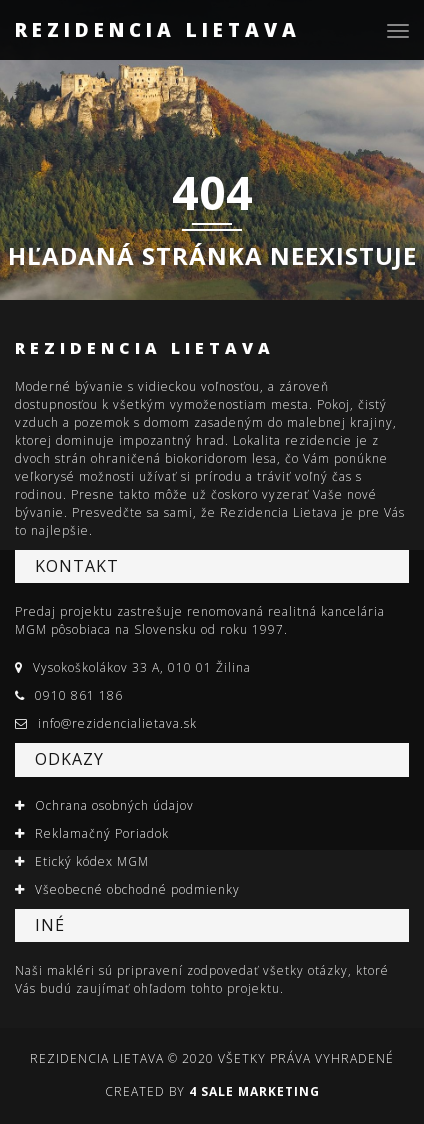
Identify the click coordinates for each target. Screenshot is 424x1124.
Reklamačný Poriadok (102, 833)
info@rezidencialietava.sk (117, 723)
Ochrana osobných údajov (114, 805)
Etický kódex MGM (92, 861)
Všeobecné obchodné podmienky (137, 889)
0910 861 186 (79, 695)
